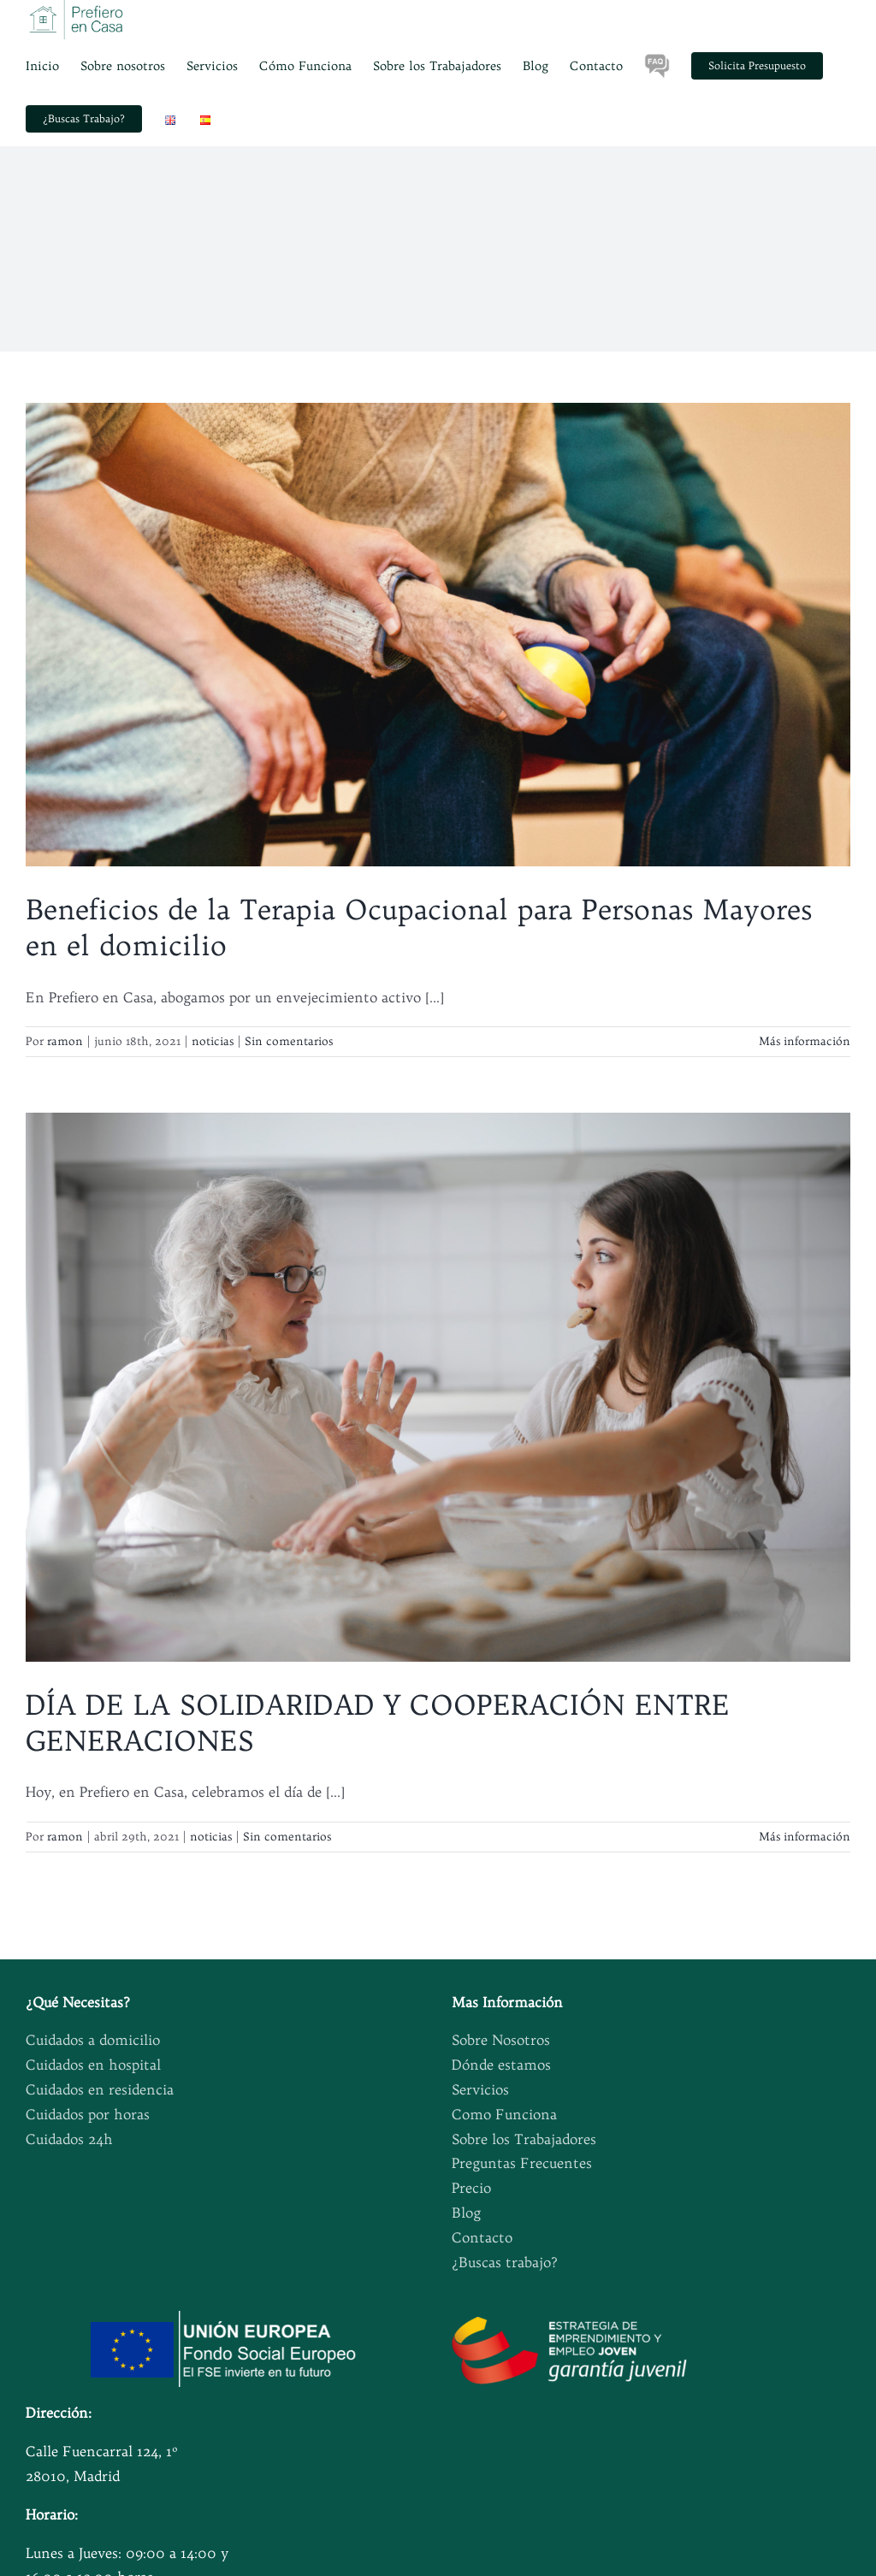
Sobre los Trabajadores (524, 2139)
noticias (213, 1041)
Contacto (482, 2237)
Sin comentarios (289, 1041)
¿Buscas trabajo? (505, 2262)
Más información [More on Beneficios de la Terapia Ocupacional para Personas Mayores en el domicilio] (804, 1041)
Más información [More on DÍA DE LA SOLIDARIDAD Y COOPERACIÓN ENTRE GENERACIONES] (804, 1836)
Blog (466, 2212)
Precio (471, 2187)
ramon (65, 1041)
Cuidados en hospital (93, 2064)
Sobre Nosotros (501, 2039)
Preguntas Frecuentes (522, 2162)
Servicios (480, 2089)
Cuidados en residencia (100, 2089)
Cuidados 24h (69, 2139)
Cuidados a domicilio (93, 2039)
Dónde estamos (501, 2064)
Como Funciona (504, 2114)
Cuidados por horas (88, 2114)
